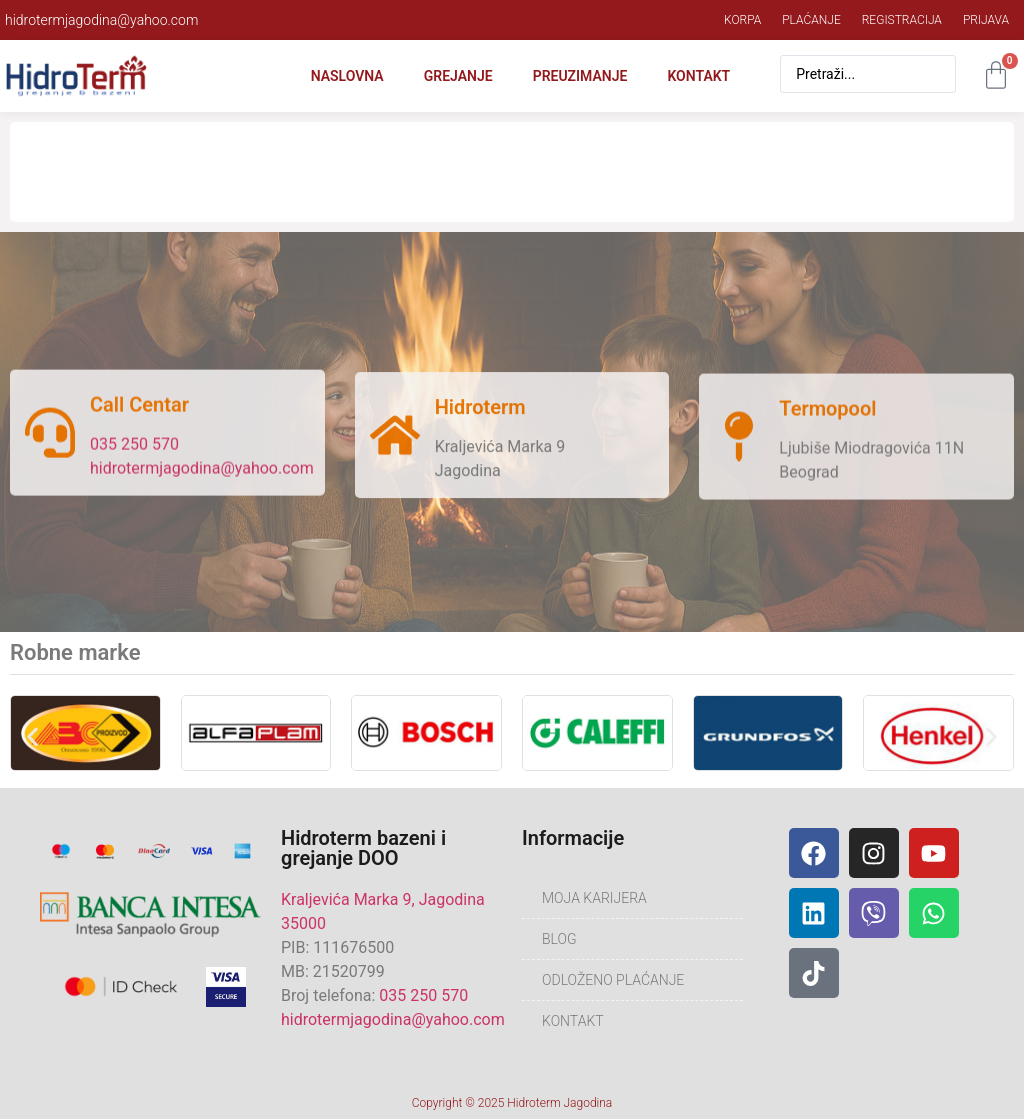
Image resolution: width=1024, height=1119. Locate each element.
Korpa (742, 20)
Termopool (827, 420)
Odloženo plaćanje (613, 980)
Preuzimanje (580, 76)
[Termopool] (739, 448)
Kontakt (698, 76)
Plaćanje (811, 20)
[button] (32, 736)
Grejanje (458, 76)
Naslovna (347, 76)
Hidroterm (480, 416)
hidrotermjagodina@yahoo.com (202, 473)
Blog (559, 939)
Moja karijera (594, 898)
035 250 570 (134, 449)
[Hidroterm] (395, 444)
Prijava (986, 20)
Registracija (902, 20)
